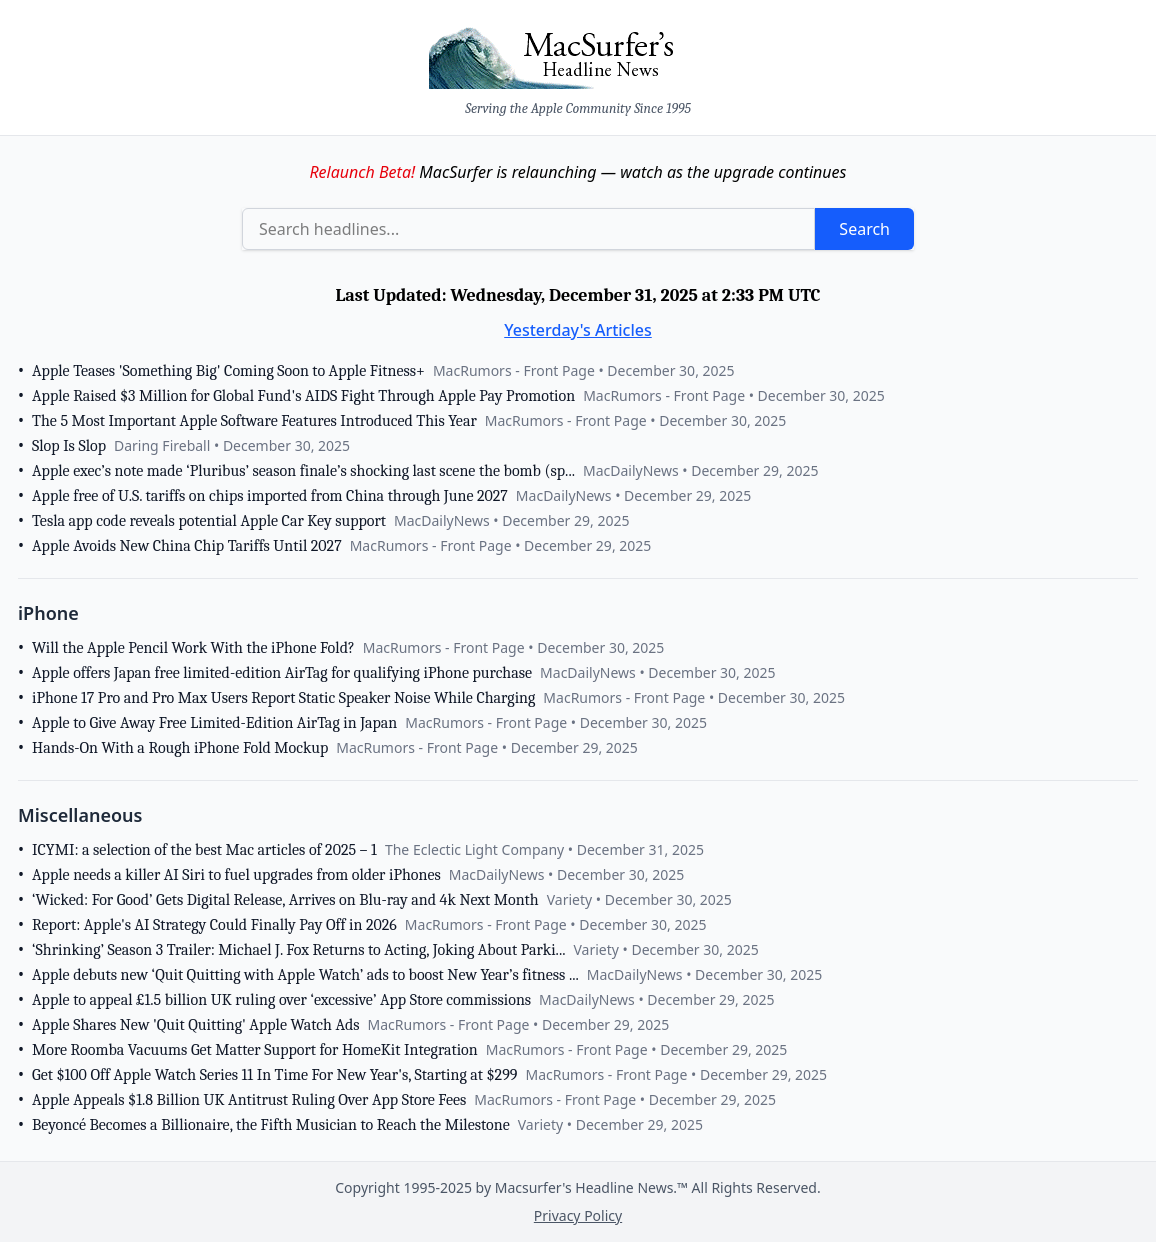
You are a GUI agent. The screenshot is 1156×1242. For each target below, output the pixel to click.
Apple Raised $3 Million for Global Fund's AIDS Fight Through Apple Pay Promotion (303, 396)
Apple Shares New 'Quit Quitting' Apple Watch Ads (196, 1025)
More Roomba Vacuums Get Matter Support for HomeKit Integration (255, 1050)
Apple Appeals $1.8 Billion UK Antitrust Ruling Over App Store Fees (249, 1100)
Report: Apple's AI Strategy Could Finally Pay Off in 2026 (214, 925)
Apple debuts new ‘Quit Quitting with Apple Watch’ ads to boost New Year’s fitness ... (305, 975)
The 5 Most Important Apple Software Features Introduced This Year (254, 421)
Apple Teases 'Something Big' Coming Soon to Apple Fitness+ (228, 371)
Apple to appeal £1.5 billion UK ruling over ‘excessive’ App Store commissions (281, 1000)
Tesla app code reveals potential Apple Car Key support (209, 521)
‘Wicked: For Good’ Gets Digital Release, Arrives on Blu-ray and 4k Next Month (285, 900)
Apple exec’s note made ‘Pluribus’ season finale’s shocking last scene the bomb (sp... (303, 471)
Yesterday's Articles (578, 330)
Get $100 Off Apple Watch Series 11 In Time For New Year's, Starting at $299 (274, 1075)
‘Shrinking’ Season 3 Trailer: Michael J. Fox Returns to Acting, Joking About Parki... (298, 950)
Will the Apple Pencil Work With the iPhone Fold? (193, 648)
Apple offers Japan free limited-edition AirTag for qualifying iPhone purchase (282, 673)
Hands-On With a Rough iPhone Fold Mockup (180, 748)
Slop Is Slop (69, 446)
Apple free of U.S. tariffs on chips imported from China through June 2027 (270, 496)
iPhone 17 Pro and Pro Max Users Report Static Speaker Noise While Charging (283, 698)
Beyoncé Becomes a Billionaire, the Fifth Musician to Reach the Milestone (271, 1125)
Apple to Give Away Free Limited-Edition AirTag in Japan (214, 723)
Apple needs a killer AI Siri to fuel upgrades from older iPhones (236, 875)
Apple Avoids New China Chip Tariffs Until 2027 (187, 546)
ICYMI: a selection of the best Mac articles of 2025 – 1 (204, 850)
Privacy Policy (578, 1215)
